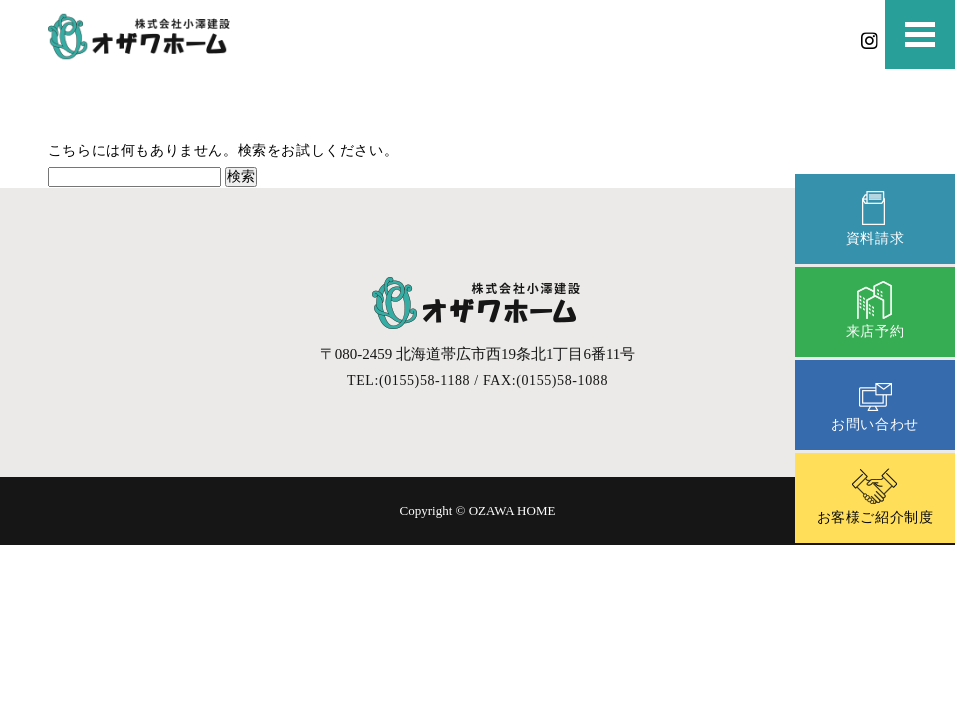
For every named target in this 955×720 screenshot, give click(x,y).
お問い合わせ (875, 402)
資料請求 (875, 216)
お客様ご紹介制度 (875, 495)
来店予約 (875, 309)
